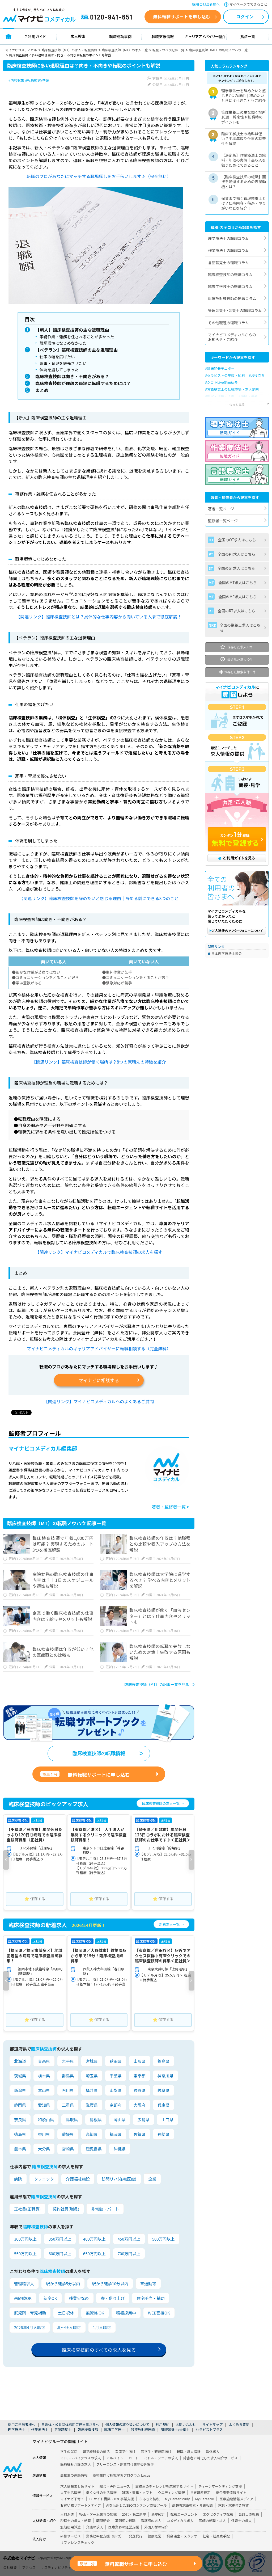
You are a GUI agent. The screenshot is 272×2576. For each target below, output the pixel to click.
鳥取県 (72, 2120)
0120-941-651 (107, 17)
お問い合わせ (186, 2425)
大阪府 (140, 2106)
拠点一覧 (248, 36)
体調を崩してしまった (59, 370)
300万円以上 (25, 2240)
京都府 (116, 2106)
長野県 (140, 2091)
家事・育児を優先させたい (63, 363)
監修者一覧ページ (223, 520)
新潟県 (20, 2091)
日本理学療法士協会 (226, 953)
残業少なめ (79, 2299)
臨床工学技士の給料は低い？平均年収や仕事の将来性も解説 (243, 138)
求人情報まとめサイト (77, 2487)
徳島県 (20, 2135)
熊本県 (20, 2150)
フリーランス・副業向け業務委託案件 (125, 2465)
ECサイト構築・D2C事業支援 (111, 2499)
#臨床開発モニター (220, 368)
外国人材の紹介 (156, 2527)
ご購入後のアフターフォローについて (236, 931)
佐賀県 (140, 2135)
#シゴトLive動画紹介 (221, 382)
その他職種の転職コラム (228, 322)
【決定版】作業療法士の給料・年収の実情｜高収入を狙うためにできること (243, 160)
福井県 (92, 2091)
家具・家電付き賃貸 (233, 2506)
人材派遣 (67, 2515)
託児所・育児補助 (30, 2314)
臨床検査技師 (88, 2430)
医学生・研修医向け (156, 2452)
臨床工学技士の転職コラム (230, 286)
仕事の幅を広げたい (57, 357)
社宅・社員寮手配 (216, 2536)
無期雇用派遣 (70, 2527)
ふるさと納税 (149, 2499)
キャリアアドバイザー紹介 (205, 36)
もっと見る (237, 404)
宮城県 (92, 2062)
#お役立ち (257, 375)
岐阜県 (163, 2091)
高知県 (92, 2135)
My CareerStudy (177, 2499)
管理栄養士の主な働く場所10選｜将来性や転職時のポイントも (243, 116)
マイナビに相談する (99, 1381)
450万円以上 (129, 2240)
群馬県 (68, 2077)
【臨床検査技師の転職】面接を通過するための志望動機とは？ (243, 181)
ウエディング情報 (171, 2493)
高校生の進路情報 (73, 2476)
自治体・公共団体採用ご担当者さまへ (70, 2425)
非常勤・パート (105, 2210)
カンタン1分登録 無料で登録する (237, 839)
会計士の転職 (249, 2515)
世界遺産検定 (200, 2493)
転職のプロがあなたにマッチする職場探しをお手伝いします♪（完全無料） (99, 176)
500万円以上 (163, 2240)
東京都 (140, 2077)
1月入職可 (102, 2328)
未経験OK (23, 2299)
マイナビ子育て (72, 2499)
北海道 (20, 2062)
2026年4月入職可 (29, 2328)
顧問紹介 (103, 2521)
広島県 (144, 2120)
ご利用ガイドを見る (236, 858)
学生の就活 (68, 2452)
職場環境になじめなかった (63, 343)
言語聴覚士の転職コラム (228, 262)
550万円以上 (25, 2254)
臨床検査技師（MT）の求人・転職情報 (69, 50)
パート (134, 2458)
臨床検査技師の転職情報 (99, 1754)
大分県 (44, 2150)
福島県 (163, 2062)
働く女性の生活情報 (101, 2493)
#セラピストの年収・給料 (225, 375)
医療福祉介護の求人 (75, 2465)
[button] (6, 1861)
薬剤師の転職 (125, 2521)
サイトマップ (212, 2425)
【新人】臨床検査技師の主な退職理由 (72, 330)
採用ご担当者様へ (206, 4)
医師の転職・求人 (212, 2521)
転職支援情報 (163, 36)
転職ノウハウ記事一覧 (168, 50)
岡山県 (120, 2120)
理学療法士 (16, 2430)
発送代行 (135, 2536)
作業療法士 (39, 2430)
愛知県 (44, 2106)
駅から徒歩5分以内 (63, 2284)
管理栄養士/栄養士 (175, 2430)
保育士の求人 (241, 2521)
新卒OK (50, 2299)
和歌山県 (46, 2120)
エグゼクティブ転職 (218, 2515)
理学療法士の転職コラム (228, 238)
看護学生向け (125, 2452)
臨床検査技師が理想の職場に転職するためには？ (84, 384)
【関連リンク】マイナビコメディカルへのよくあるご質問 (99, 1402)
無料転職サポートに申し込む (85, 1775)
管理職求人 (24, 2284)
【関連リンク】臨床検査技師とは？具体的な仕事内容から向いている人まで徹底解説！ (99, 618)
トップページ (8, 36)
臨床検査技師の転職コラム (230, 274)
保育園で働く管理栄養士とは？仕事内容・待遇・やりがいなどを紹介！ (243, 203)
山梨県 (116, 2091)
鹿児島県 (94, 2150)
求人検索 (78, 36)
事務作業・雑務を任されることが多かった (78, 336)
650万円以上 (94, 2254)
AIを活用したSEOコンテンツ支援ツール (136, 2506)
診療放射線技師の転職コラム (232, 298)
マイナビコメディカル (21, 50)
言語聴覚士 (62, 2430)
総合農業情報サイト (231, 2493)
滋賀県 (92, 2106)
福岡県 (116, 2135)
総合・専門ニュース (115, 2487)
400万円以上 (94, 2240)
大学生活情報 (70, 2493)
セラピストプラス (209, 2430)
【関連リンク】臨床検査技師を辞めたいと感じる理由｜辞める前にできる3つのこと (99, 899)
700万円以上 (129, 2254)
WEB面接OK (159, 2314)
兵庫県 (163, 2106)
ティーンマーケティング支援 (220, 2487)
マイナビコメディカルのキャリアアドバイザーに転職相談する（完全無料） (99, 1350)
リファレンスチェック (77, 2543)
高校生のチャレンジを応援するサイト (164, 2487)
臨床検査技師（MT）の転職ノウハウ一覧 (218, 50)
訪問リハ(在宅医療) (119, 2180)
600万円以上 (60, 2254)
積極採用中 (126, 2314)
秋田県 (116, 2062)
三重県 (68, 2106)
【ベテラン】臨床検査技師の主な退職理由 (77, 350)
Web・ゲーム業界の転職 (98, 2515)
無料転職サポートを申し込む (181, 16)
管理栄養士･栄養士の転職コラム (235, 310)
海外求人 (212, 2452)
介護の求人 (94, 2527)
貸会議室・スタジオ (182, 2536)
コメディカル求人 (180, 2521)
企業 (152, 2180)
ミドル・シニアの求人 (161, 2458)
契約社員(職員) (66, 2210)
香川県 (44, 2135)
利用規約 (162, 2425)
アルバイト (114, 2458)
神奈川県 (165, 2077)
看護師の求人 (151, 2521)
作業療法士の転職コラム (228, 250)
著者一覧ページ (221, 508)
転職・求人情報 (189, 2452)
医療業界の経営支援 (123, 2527)
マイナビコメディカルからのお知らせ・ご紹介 (232, 337)
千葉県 (116, 2077)
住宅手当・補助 (150, 2299)
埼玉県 (92, 2077)
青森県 (44, 2062)
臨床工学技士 (114, 2430)
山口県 (167, 2120)
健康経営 (154, 2536)
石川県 (68, 2091)
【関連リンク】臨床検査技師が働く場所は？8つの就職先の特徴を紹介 (99, 1063)
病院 (18, 2180)
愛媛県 (68, 2135)
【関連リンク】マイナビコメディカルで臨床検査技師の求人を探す (99, 1253)
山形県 (140, 2062)
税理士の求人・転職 (75, 2521)
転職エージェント (183, 2515)
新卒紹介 (158, 2515)
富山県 (44, 2091)
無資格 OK (95, 2314)
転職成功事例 (120, 36)
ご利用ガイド (35, 36)
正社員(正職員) (27, 2210)
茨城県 (20, 2077)
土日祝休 (66, 2314)
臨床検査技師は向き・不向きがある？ (72, 377)
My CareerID (204, 2499)
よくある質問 (239, 2425)
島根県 (96, 2120)
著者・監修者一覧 (170, 1508)
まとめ (42, 391)
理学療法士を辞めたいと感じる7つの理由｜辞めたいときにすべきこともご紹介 (243, 95)
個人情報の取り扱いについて (127, 2425)
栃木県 (44, 2077)
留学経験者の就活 (96, 2452)
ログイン (245, 16)
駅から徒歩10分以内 (110, 2284)
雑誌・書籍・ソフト (137, 2493)
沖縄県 (120, 2150)
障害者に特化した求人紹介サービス (210, 2458)
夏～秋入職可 (69, 2328)
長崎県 (163, 2135)
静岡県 (20, 2106)
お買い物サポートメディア (80, 2506)
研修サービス (70, 2536)
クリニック (44, 2180)
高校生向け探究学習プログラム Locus (121, 2476)
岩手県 (68, 2062)
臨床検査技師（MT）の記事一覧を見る (156, 1685)
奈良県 (20, 2120)
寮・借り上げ (113, 2299)
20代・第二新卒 (134, 2515)
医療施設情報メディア (236, 2499)
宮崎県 (68, 2150)
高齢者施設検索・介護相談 (192, 2506)
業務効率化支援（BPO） (105, 2536)
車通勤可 (148, 2284)
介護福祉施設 (78, 2180)
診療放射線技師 (143, 2430)
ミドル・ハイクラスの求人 (80, 2458)
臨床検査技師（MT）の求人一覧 (125, 50)
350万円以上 (60, 2240)
